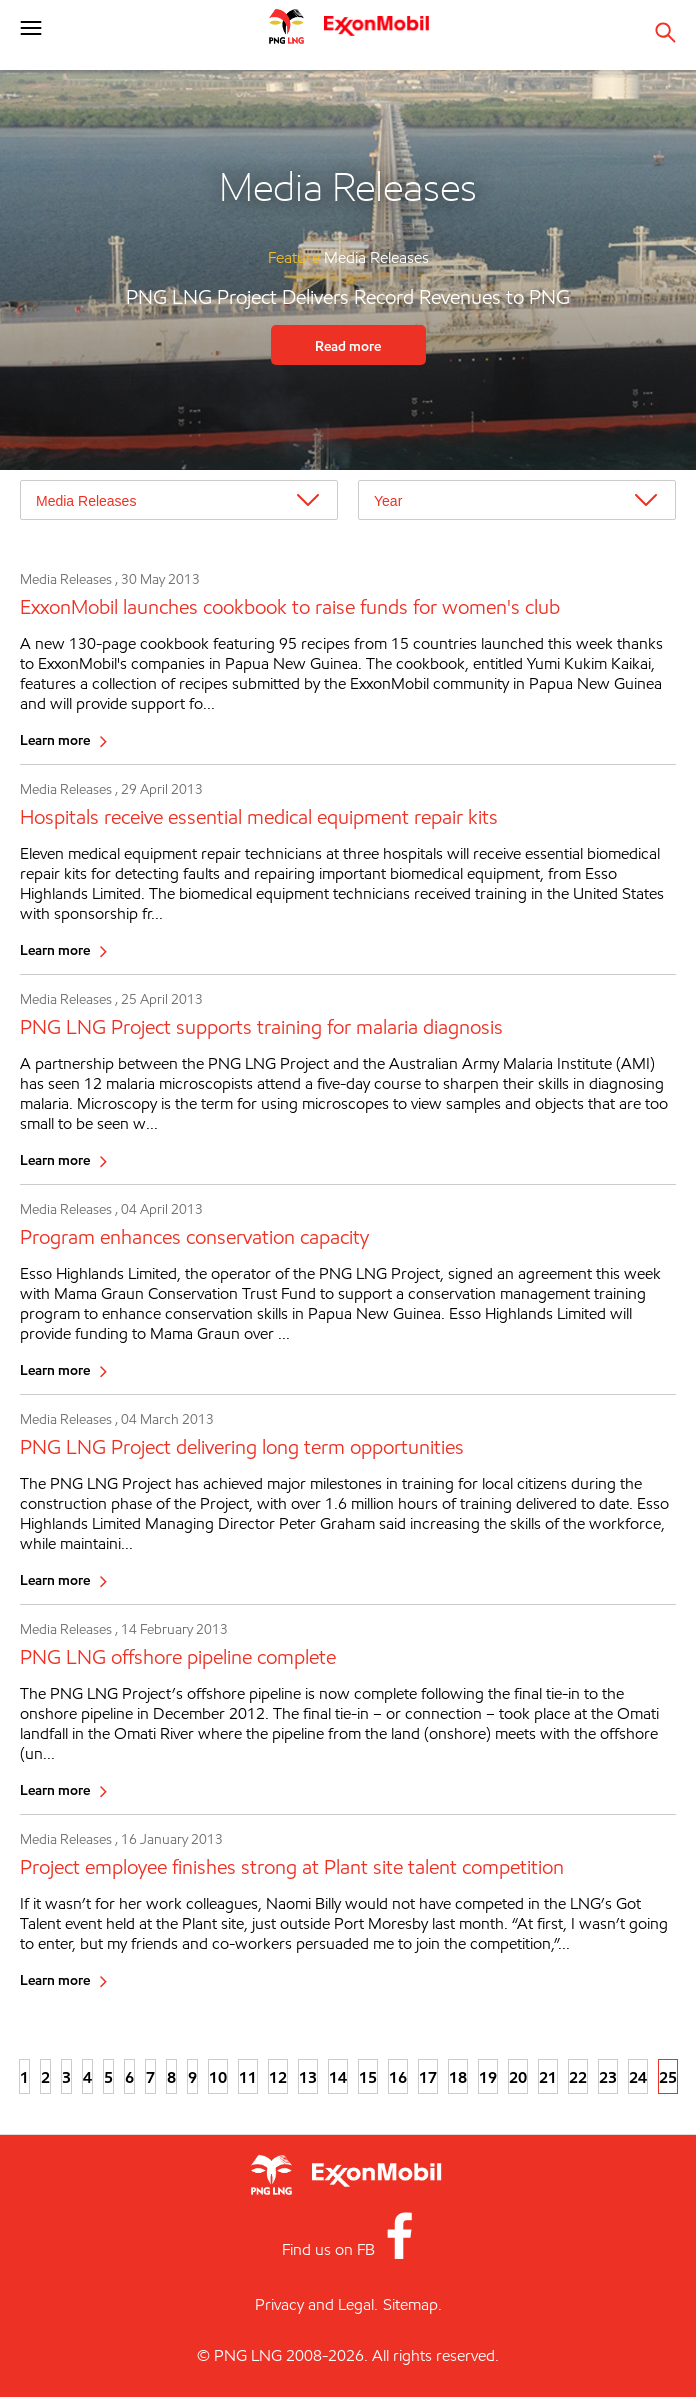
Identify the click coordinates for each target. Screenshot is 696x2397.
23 (608, 2077)
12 (278, 2077)
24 (638, 2077)
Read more (348, 345)
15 (368, 2077)
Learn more (55, 739)
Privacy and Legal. (316, 2304)
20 (518, 2077)
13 (308, 2077)
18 (458, 2077)
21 (548, 2077)
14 (338, 2077)
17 (428, 2077)
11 (248, 2077)
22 (578, 2077)
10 (218, 2077)
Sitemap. (412, 2304)
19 (488, 2077)
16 (398, 2077)
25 (668, 2077)
